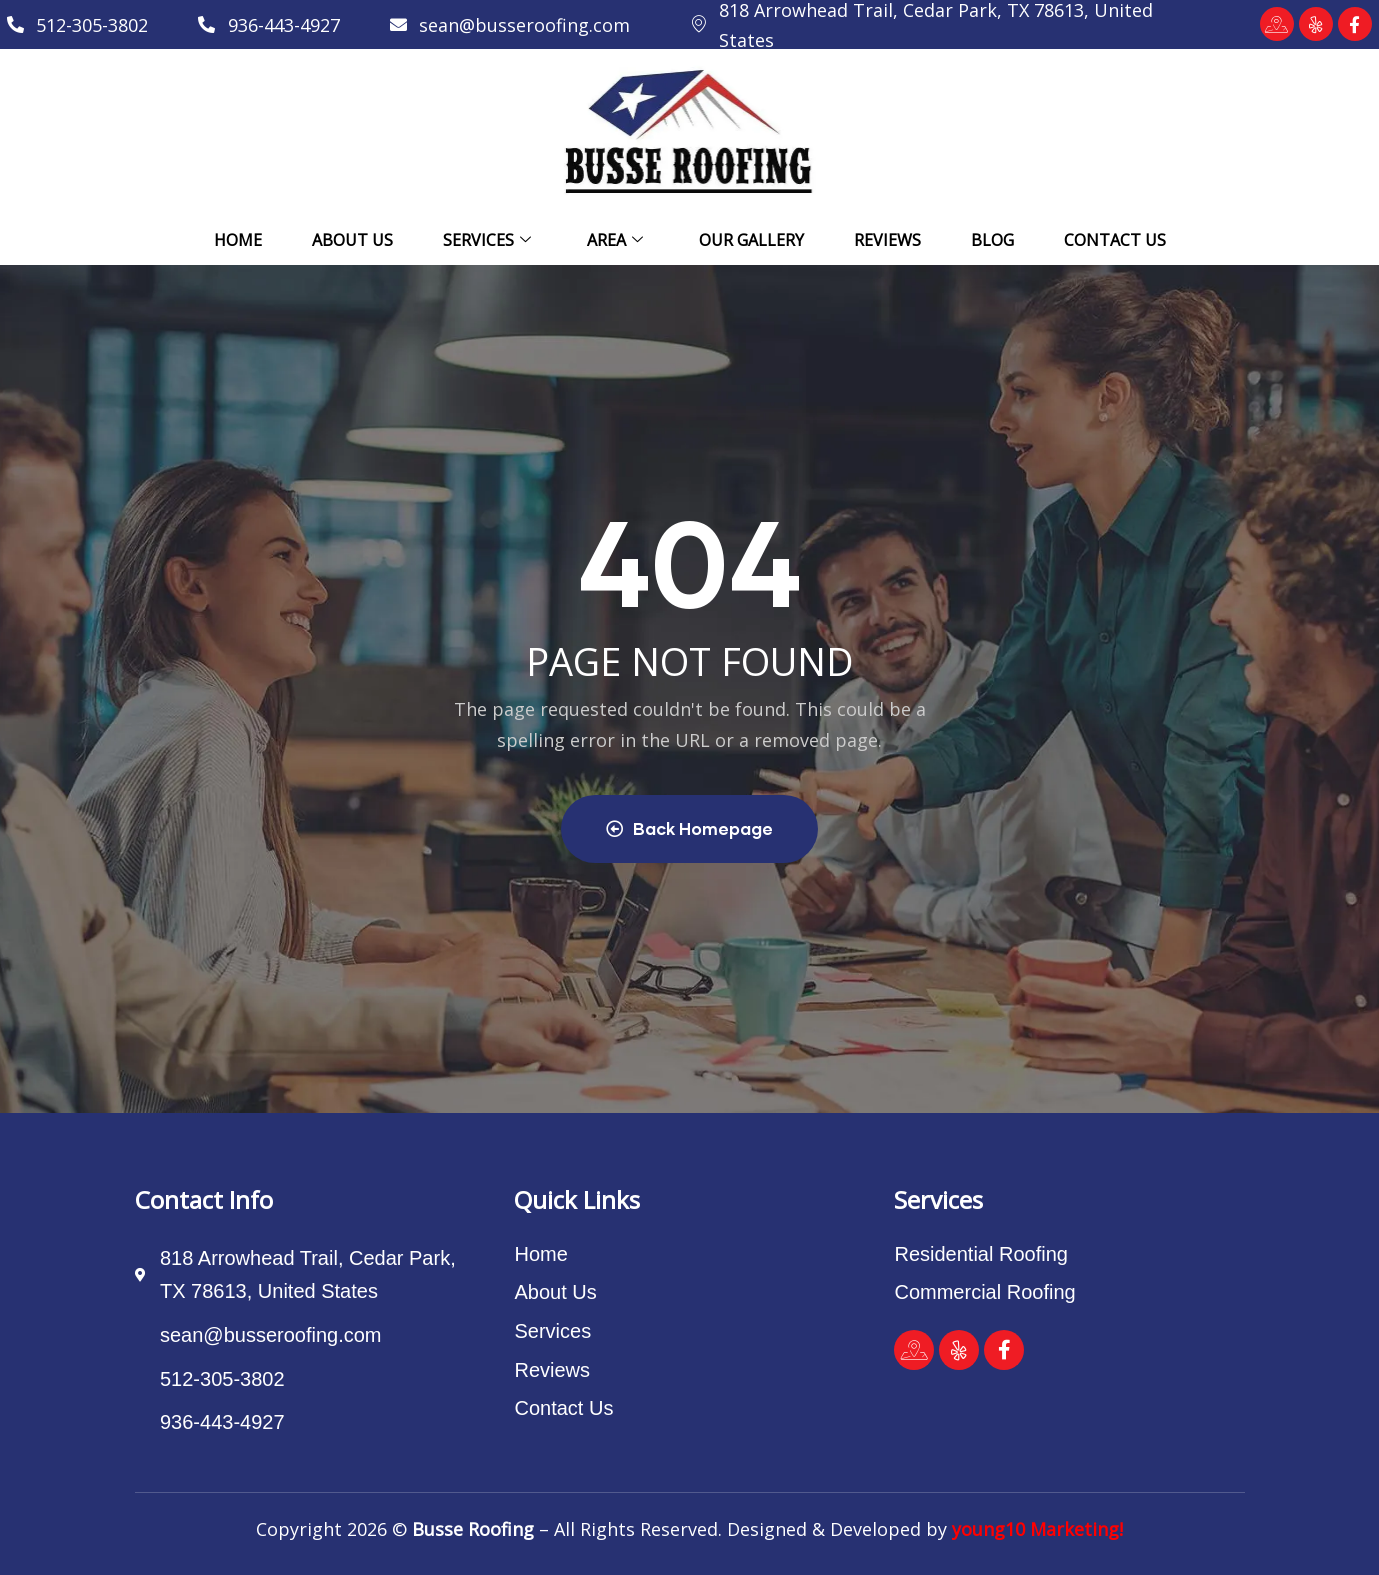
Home (238, 240)
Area (615, 240)
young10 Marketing (1035, 1529)
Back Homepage (689, 828)
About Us (352, 240)
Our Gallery (751, 240)
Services (487, 240)
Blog (992, 240)
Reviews (887, 240)
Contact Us (1115, 240)
